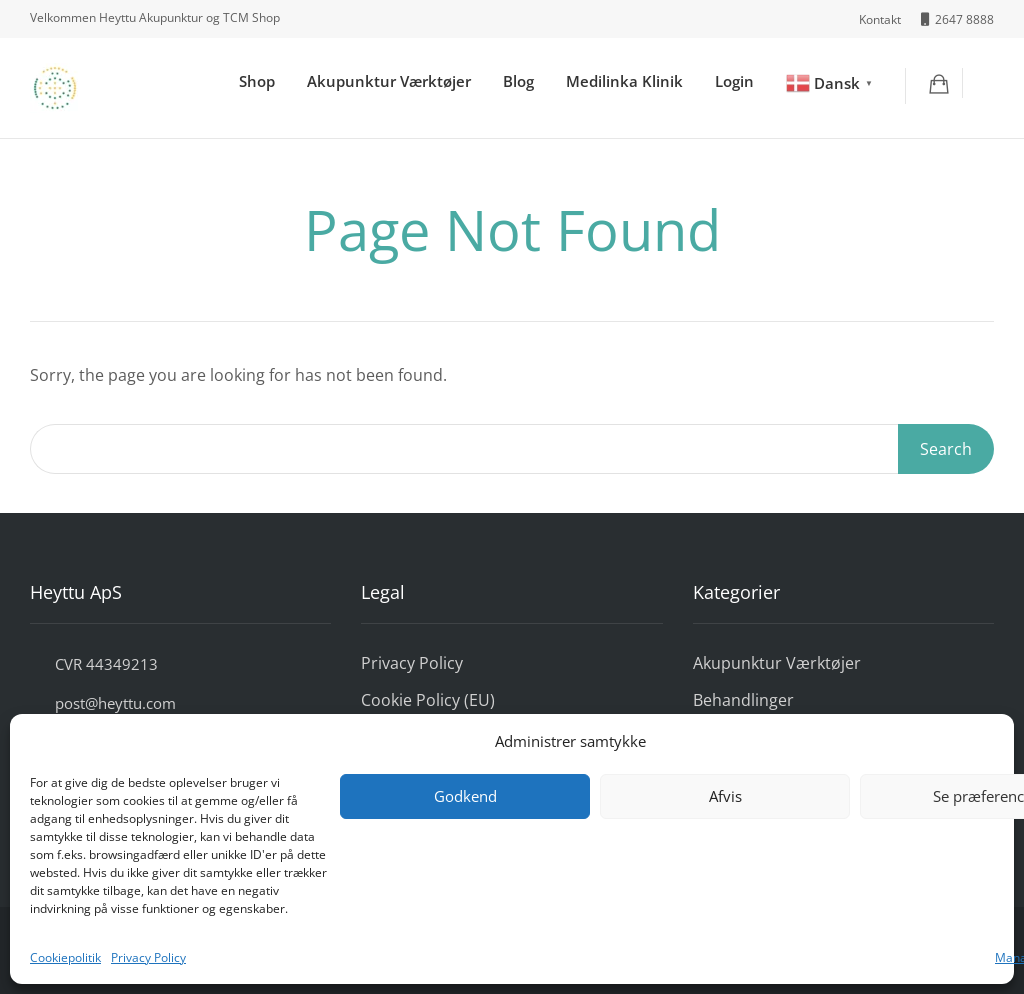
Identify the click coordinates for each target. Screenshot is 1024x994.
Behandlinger (743, 700)
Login (734, 81)
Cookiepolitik (65, 957)
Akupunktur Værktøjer (389, 81)
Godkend (465, 796)
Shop (257, 81)
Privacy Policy (148, 957)
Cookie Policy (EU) (428, 700)
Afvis (725, 796)
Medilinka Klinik (624, 81)
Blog (518, 81)
